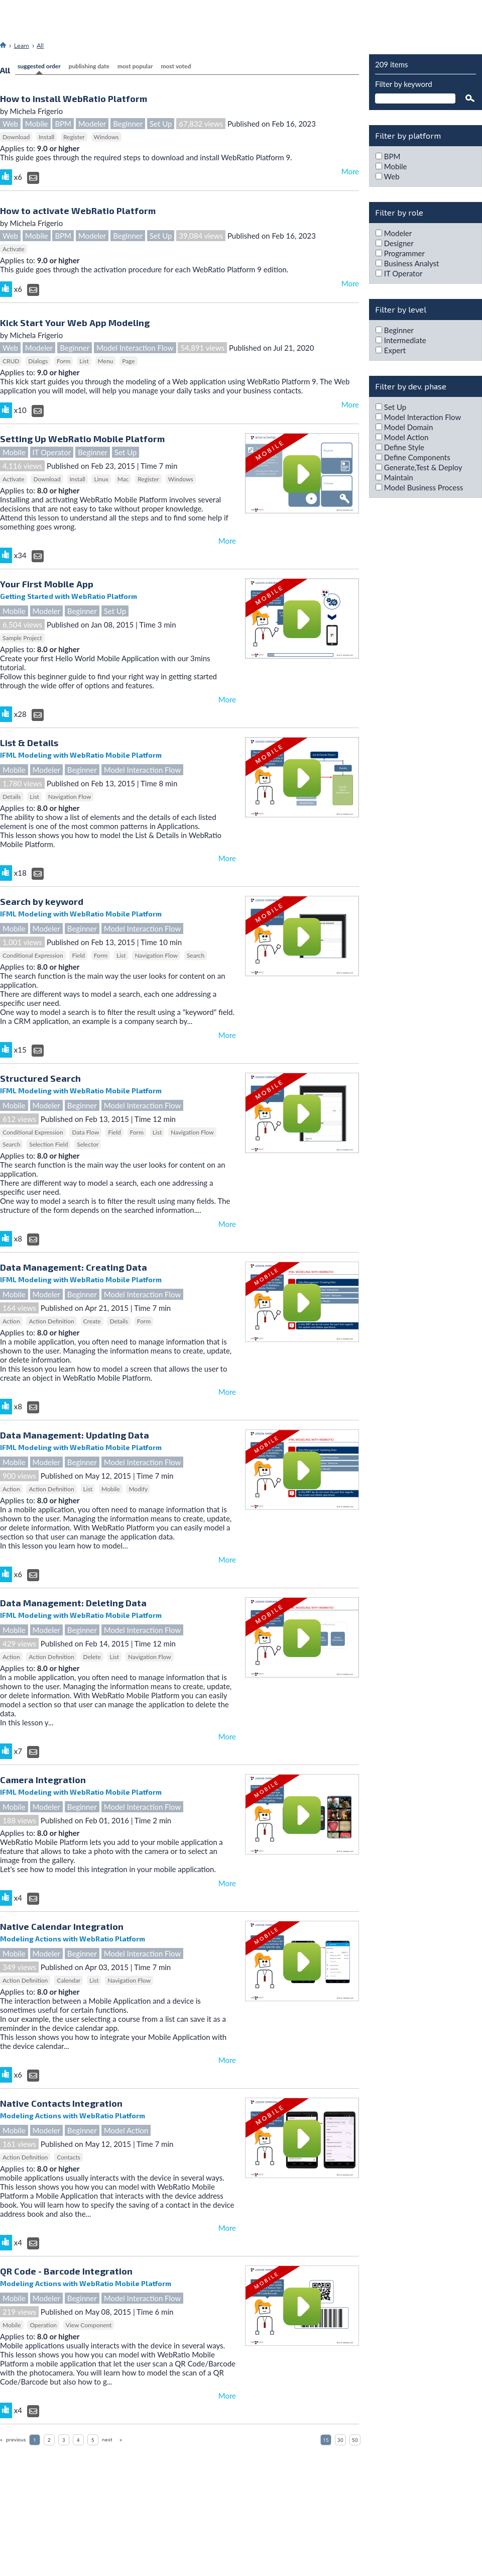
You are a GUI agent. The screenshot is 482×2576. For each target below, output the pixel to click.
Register (74, 137)
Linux (101, 479)
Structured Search (40, 1078)
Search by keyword (41, 901)
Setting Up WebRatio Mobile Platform (82, 438)
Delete (92, 1657)
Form (63, 361)
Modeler (92, 123)
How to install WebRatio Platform (73, 98)
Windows (106, 137)
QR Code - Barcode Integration (66, 2271)
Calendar (68, 1980)
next (107, 2440)
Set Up (161, 123)
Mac (123, 479)
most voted (176, 66)
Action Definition (51, 1321)
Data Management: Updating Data (74, 1434)
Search (195, 955)
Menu (105, 361)
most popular (135, 66)
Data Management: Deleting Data (73, 1602)
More (350, 171)
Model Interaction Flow (135, 347)
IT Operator (52, 452)
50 (355, 2440)
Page (128, 361)
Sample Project (22, 638)
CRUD (11, 361)
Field (78, 955)
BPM (63, 123)
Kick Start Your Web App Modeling (75, 322)
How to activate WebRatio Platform (78, 210)
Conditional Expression (33, 955)
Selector (87, 1144)
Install (46, 137)
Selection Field (48, 1144)
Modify (138, 1489)
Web (10, 123)
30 (340, 2440)
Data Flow (85, 1132)
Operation (43, 2325)
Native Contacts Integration (61, 2103)
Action (11, 1321)
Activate (14, 249)
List (84, 361)
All (40, 45)
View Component (89, 2325)
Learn (21, 45)
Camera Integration (43, 1779)
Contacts (68, 2157)
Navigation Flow (69, 796)
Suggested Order (39, 66)
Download (16, 137)
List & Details (29, 742)
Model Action (126, 2130)
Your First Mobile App (46, 583)
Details (12, 796)
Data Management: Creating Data (73, 1267)
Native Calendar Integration (62, 1926)
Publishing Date (89, 66)
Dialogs (38, 361)
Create (92, 1321)
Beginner (128, 123)
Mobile (36, 123)
